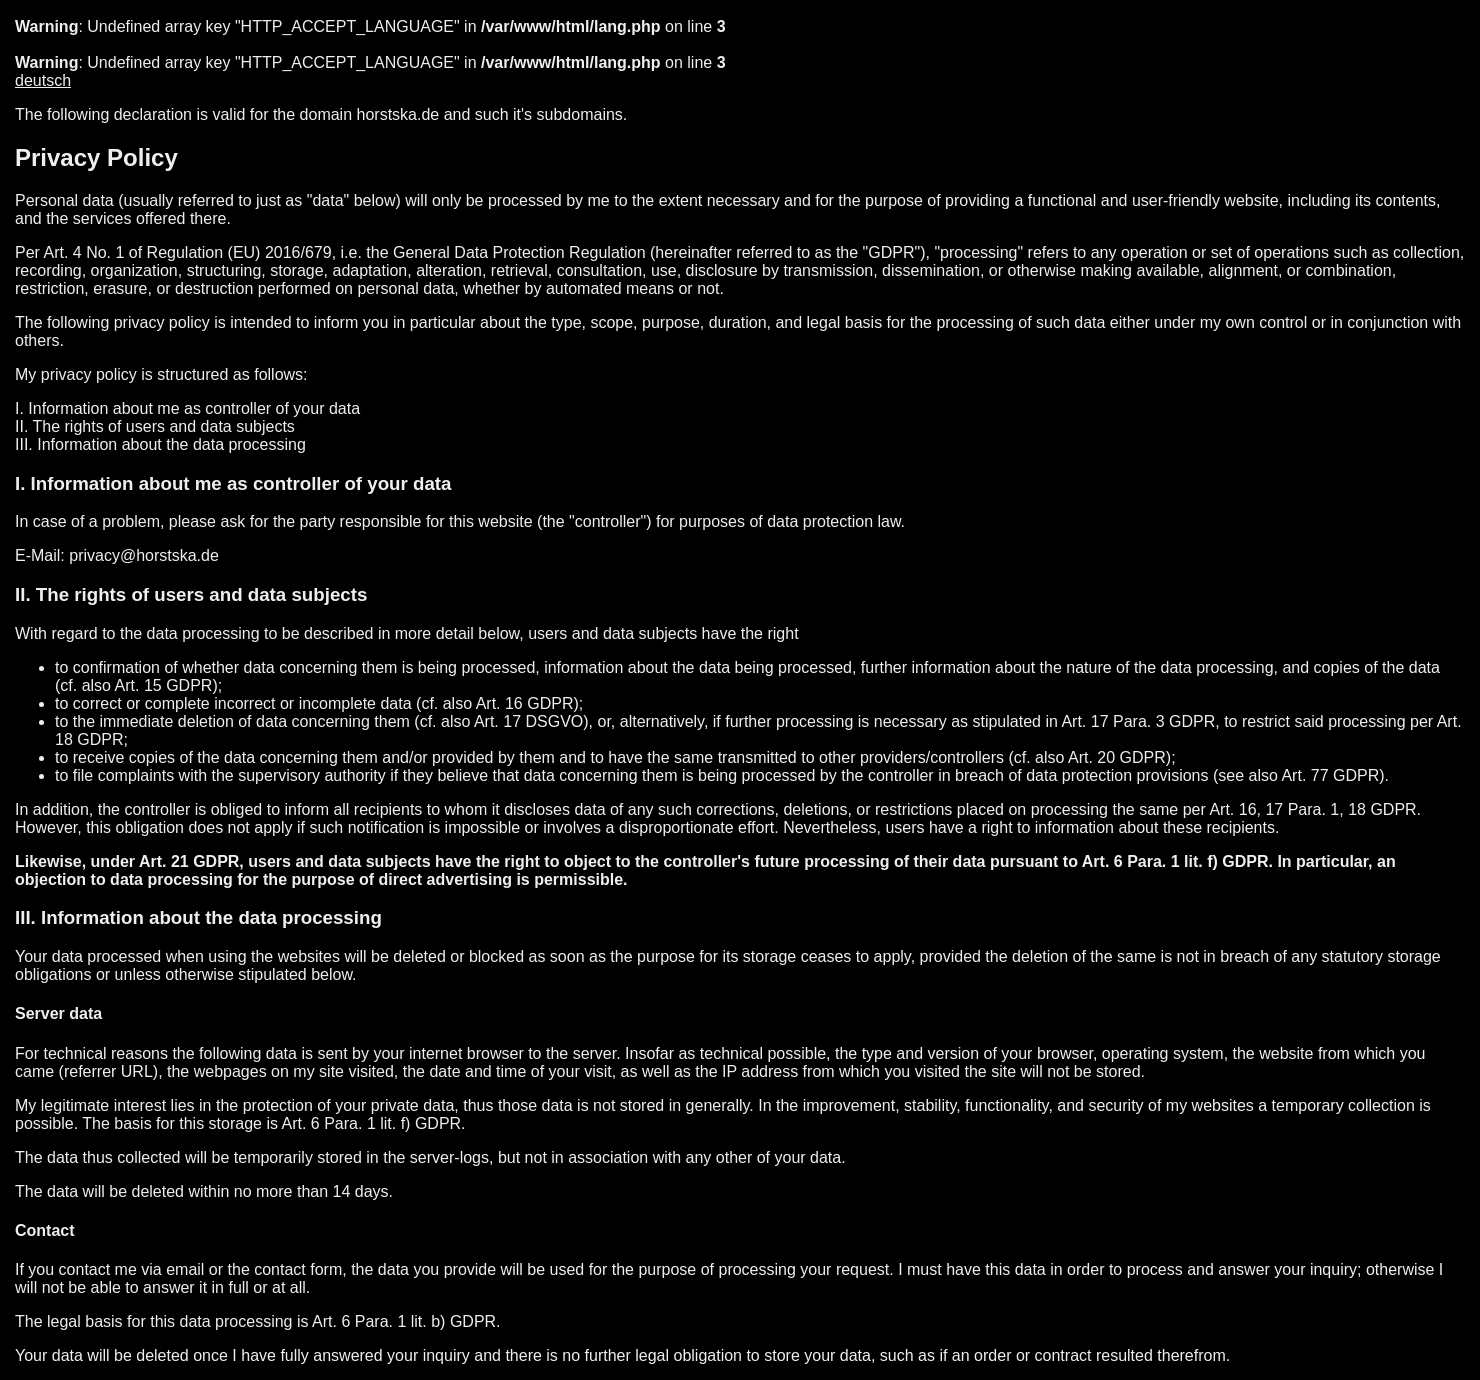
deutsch (43, 80)
